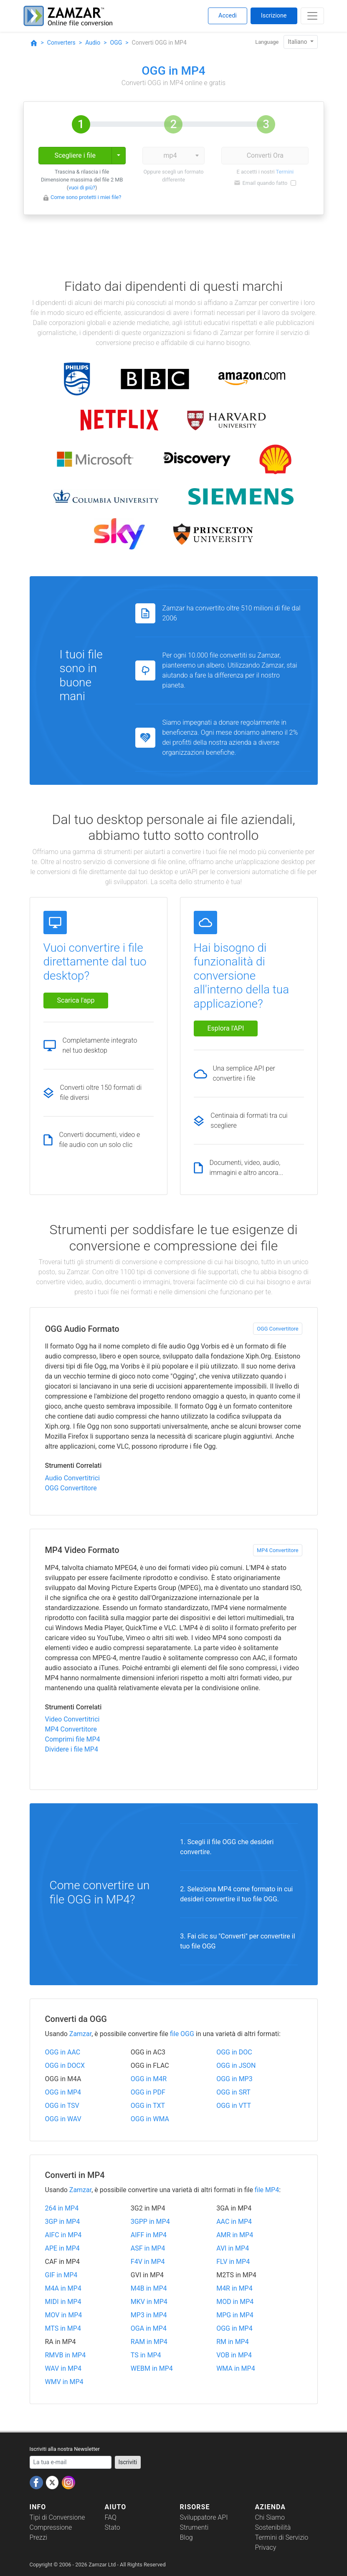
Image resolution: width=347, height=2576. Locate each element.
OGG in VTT (233, 2106)
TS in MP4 (146, 2355)
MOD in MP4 (234, 2302)
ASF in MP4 (148, 2248)
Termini (285, 172)
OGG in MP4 (63, 2092)
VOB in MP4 (234, 2355)
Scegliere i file (74, 155)
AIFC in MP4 (63, 2235)
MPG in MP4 (234, 2315)
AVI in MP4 (232, 2248)
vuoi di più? (81, 187)
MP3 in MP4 (149, 2315)
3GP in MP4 (62, 2222)
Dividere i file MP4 (71, 1749)
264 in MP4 (62, 2208)
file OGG (182, 2034)
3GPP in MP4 (150, 2222)
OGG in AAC (63, 2052)
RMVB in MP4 (65, 2355)
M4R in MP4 (234, 2288)
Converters (61, 42)
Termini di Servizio (282, 2537)
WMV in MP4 (64, 2382)
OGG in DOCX (65, 2065)
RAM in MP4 (149, 2342)
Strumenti (194, 2527)
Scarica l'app (76, 1000)
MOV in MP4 (63, 2315)
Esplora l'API (226, 1028)
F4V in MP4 (148, 2262)
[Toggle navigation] (312, 16)
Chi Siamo (270, 2517)
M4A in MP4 (63, 2288)
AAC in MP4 (234, 2222)
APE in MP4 (62, 2248)
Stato (112, 2527)
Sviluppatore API (204, 2517)
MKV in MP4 (149, 2302)
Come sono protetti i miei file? (86, 197)
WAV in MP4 (63, 2368)
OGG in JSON (236, 2065)
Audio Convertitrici (72, 1478)
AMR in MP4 (234, 2235)
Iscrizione (274, 15)
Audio (92, 42)
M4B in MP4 (149, 2288)
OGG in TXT (148, 2106)
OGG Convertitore (277, 1329)
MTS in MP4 (63, 2328)
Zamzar (80, 2034)
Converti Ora (265, 155)
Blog (186, 2537)
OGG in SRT (233, 2092)
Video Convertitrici (72, 1719)
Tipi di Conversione (57, 2517)
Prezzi (39, 2537)
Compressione (51, 2527)
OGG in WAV (63, 2119)
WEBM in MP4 (152, 2368)
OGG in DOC (234, 2052)
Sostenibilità (273, 2527)
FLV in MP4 (233, 2262)
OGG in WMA (150, 2119)
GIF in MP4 (61, 2275)
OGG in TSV (62, 2106)
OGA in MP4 (149, 2328)
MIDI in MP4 (63, 2302)
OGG (116, 42)
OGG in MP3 (234, 2079)
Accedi (227, 15)
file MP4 (267, 2190)
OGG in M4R (149, 2079)
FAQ (111, 2517)
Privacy (265, 2547)
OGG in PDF (148, 2092)
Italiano (298, 41)
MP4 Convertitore (278, 1550)
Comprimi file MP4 (72, 1739)
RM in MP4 (232, 2342)
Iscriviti (128, 2462)
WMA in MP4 (235, 2368)
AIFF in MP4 (149, 2235)
